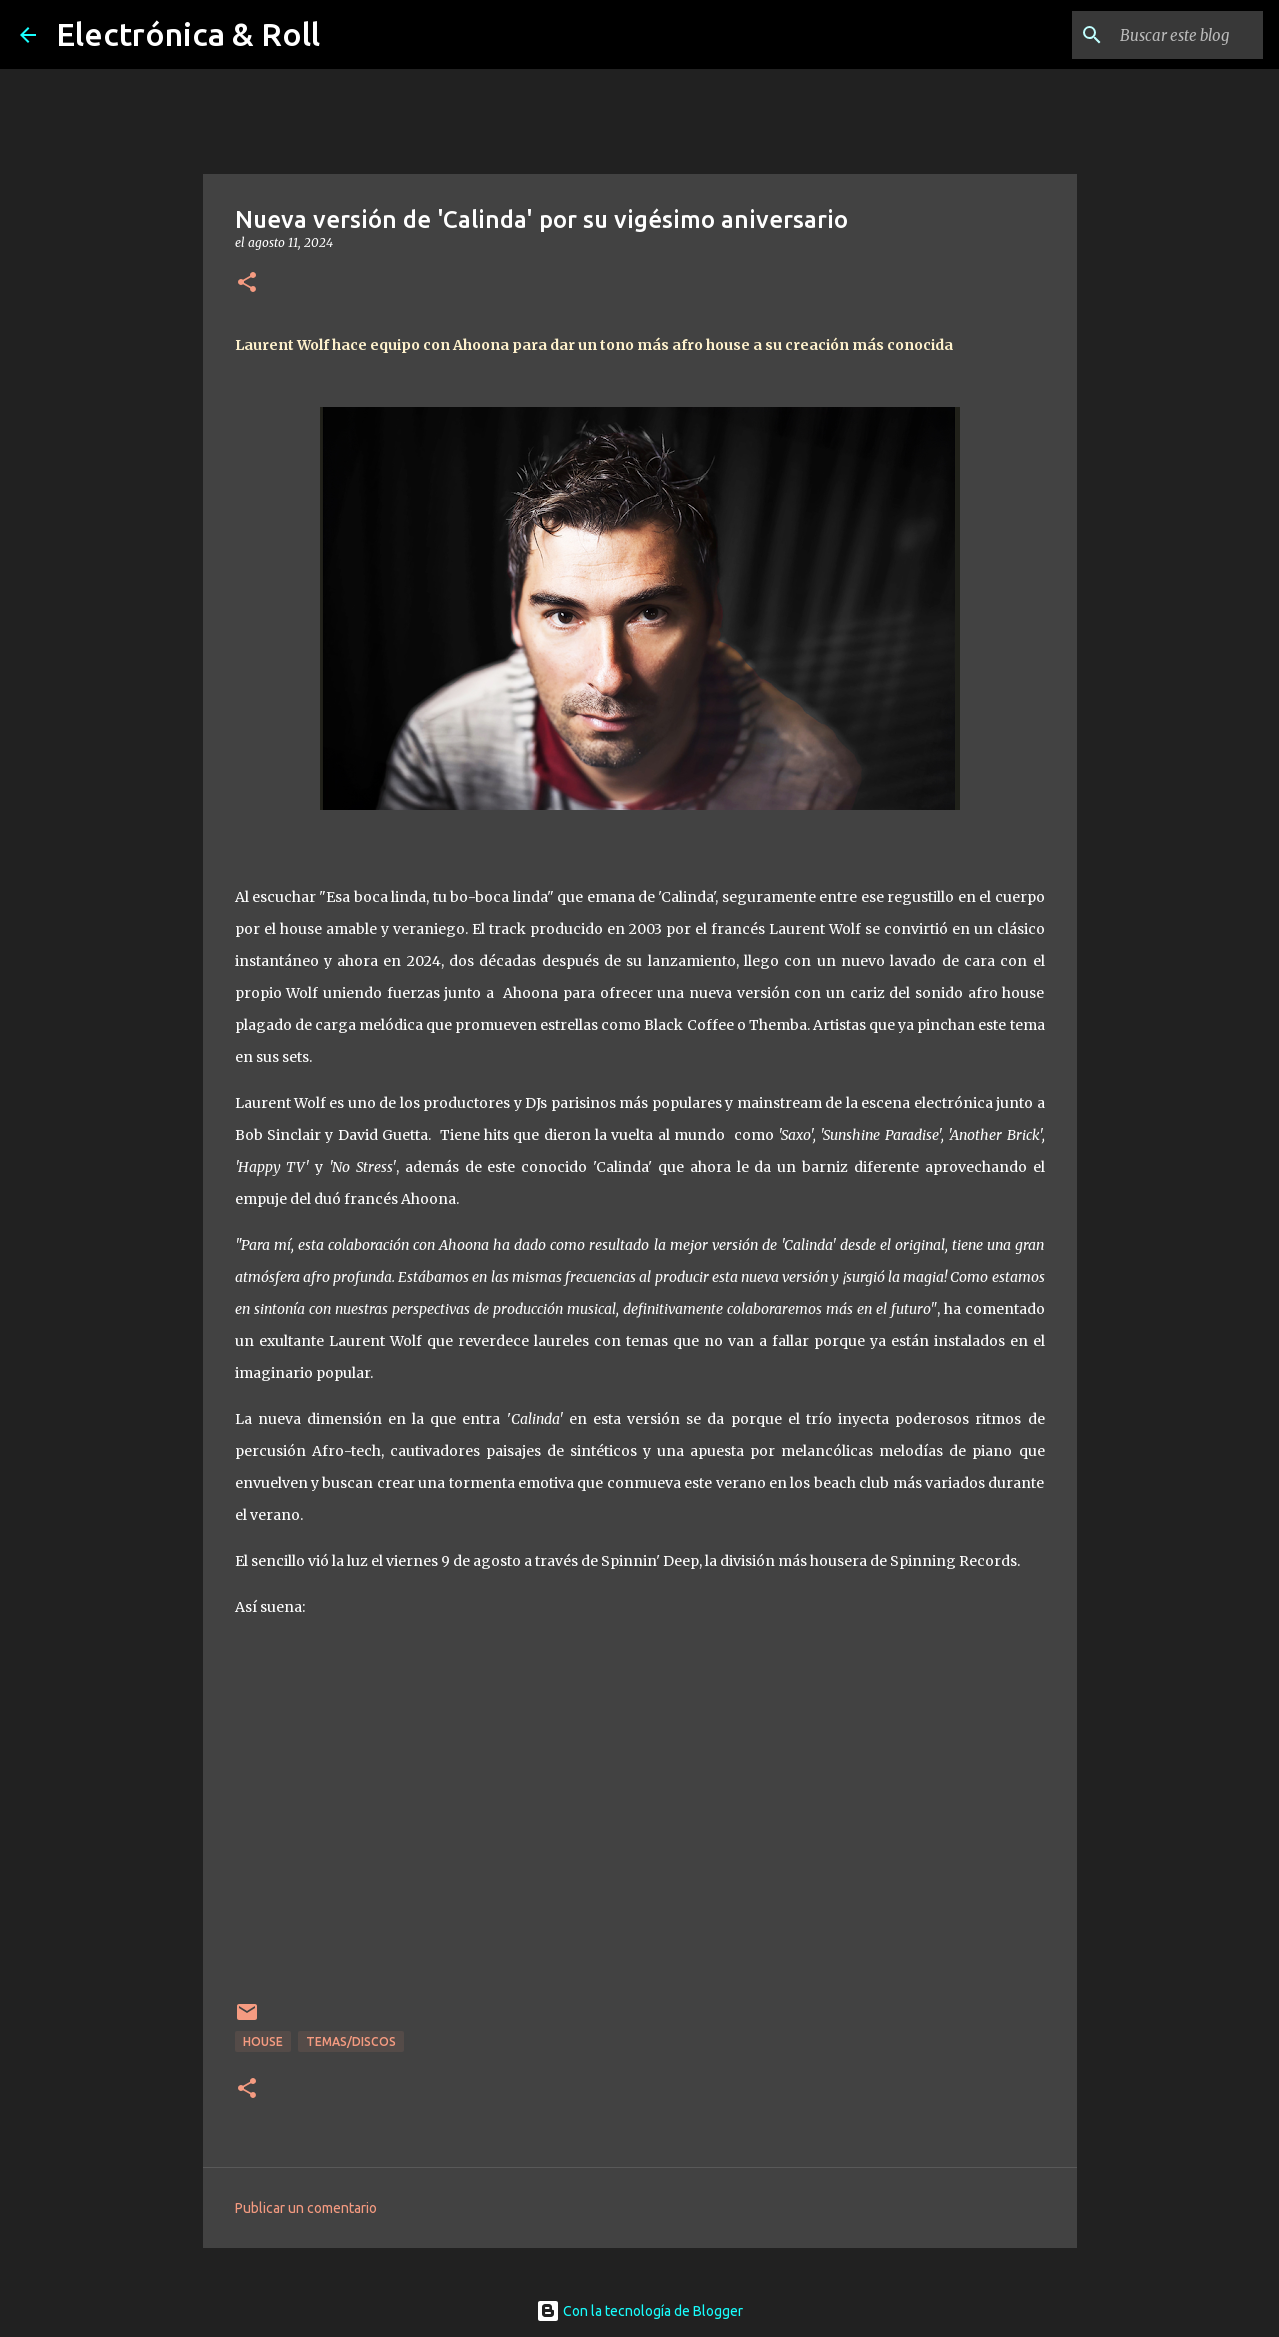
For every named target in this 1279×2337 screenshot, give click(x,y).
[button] (247, 283)
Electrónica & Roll (188, 34)
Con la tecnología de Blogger (639, 2311)
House (263, 2041)
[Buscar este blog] (1158, 35)
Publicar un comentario (306, 2208)
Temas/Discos (351, 2041)
